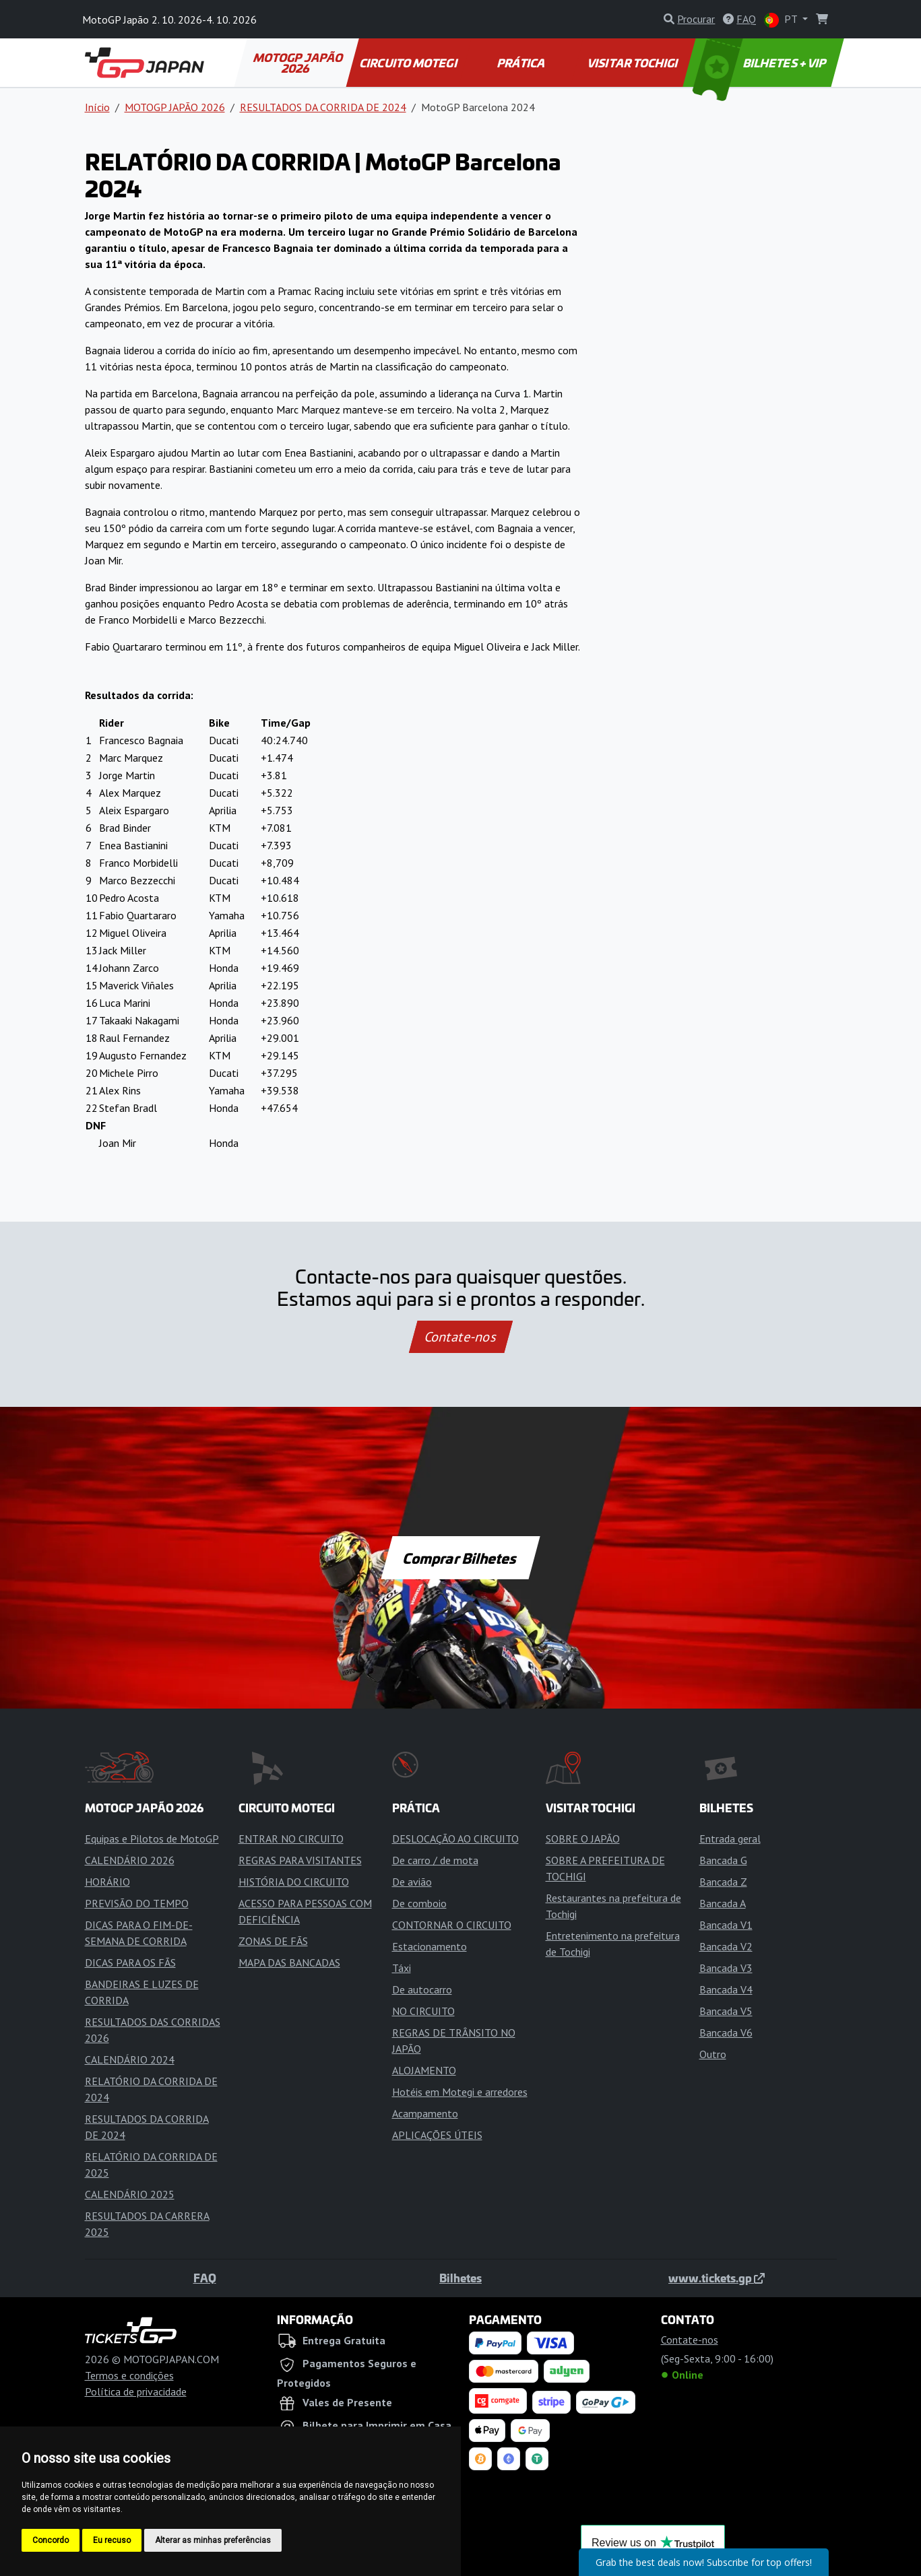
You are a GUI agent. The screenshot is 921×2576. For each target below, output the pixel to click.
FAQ (204, 2278)
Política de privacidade (136, 2391)
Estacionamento (429, 1946)
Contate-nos (460, 1337)
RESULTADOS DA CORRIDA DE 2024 (323, 107)
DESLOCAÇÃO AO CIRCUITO (455, 1838)
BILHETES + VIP (760, 62)
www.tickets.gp (716, 2278)
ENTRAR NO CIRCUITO (291, 1838)
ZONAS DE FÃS (273, 1941)
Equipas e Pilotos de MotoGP (152, 1838)
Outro (712, 2054)
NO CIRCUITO (423, 2011)
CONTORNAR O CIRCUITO (451, 1924)
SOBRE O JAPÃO (583, 1838)
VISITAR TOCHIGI (633, 63)
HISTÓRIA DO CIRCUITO (294, 1881)
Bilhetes (460, 2278)
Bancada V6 (726, 2032)
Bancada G (723, 1860)
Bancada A (722, 1903)
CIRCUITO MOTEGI (409, 63)
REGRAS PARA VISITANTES (300, 1860)
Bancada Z (723, 1881)
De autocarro (422, 1989)
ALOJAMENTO (424, 2070)
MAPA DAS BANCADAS (289, 1962)
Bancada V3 (726, 1968)
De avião (412, 1881)
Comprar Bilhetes (460, 1558)
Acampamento (425, 2113)
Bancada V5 (726, 2011)
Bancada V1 (726, 1924)
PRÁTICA (521, 63)
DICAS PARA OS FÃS (130, 1962)
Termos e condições (129, 2375)
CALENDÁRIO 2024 (129, 2059)
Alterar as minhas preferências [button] (213, 2540)
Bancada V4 (726, 1989)
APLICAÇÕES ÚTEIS (437, 2135)
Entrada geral (730, 1838)
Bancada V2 (726, 1946)
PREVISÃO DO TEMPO (137, 1903)
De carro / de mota (435, 1860)
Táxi (401, 1968)
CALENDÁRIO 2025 (129, 2194)
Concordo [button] (50, 2540)
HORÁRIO (107, 1881)
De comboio (419, 1903)
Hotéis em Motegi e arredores (460, 2092)
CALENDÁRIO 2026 (129, 1860)
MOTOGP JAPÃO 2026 (298, 62)
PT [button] (782, 20)
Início (97, 107)
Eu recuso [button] (112, 2540)
